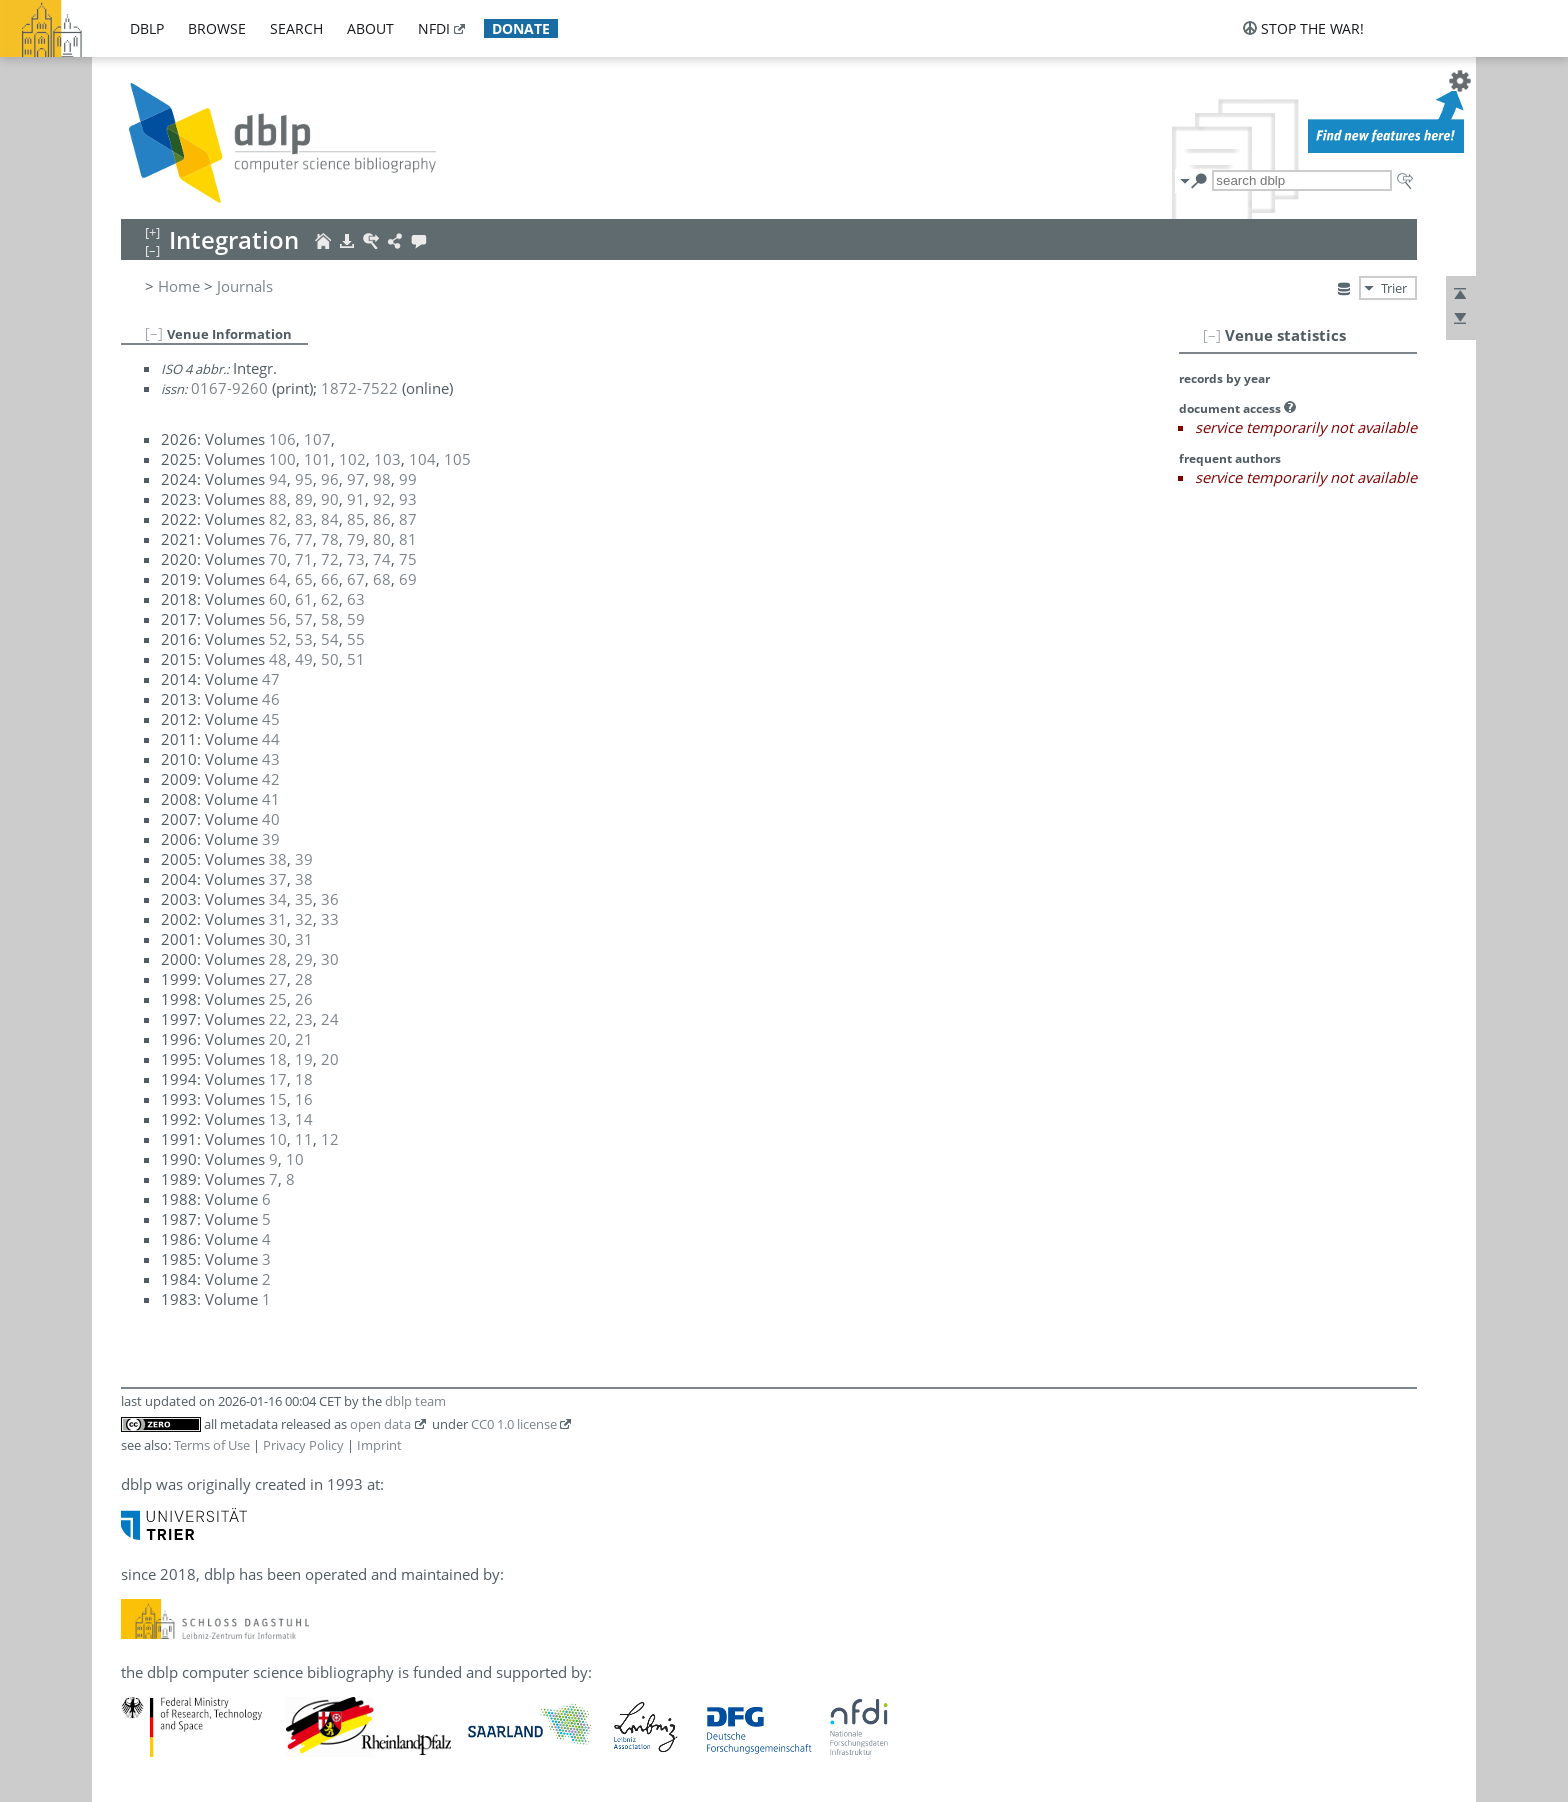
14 (304, 1119)
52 (278, 639)
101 (317, 459)
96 (330, 479)
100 (282, 459)
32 (304, 919)
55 (356, 639)
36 (330, 899)
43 (271, 759)
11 (304, 1139)
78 (330, 539)
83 (304, 519)
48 (278, 659)
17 (278, 1079)
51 (356, 659)
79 (356, 539)
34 (278, 899)
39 (271, 839)
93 (408, 499)
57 (304, 619)
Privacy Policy (303, 1445)
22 (278, 1019)
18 (278, 1059)
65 (304, 579)
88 (278, 499)
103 (387, 459)
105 (457, 459)
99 (408, 479)
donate (521, 28)
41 (271, 799)
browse (217, 28)
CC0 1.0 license (514, 1424)
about (370, 28)
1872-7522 (359, 388)
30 (278, 939)
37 (278, 879)
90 (330, 499)
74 (382, 559)
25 (278, 999)
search (296, 28)
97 (356, 479)
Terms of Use (212, 1445)
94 (278, 479)
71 (304, 559)
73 (356, 559)
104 (422, 459)
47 (271, 679)
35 (304, 899)
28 (278, 959)
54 (330, 639)
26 (304, 999)
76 (278, 539)
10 (278, 1139)
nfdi (434, 28)
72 (330, 559)
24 (330, 1019)
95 (304, 479)
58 (330, 619)
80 (382, 539)
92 (382, 499)
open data (380, 1424)
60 (278, 599)
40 (271, 819)
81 (408, 539)
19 (304, 1059)
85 (356, 519)
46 (271, 699)
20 (278, 1039)
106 (282, 439)
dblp (147, 28)
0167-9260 (229, 388)
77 (304, 539)
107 (317, 439)
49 (304, 659)
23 (304, 1019)
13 (278, 1119)
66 (330, 579)
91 (356, 499)
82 (278, 519)
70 (278, 559)
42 (271, 779)
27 (278, 979)
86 (382, 519)
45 (271, 719)
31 (278, 919)
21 (304, 1039)
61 (304, 599)
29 (304, 959)
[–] (1212, 335)
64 (278, 579)
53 (304, 639)
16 (304, 1099)
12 (330, 1139)
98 (382, 479)
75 (408, 559)
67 (356, 579)
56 (278, 619)
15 (278, 1099)
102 (352, 459)
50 (330, 659)
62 (330, 599)
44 (271, 739)
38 (278, 859)
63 (356, 599)
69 (408, 579)
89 (304, 499)
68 (382, 579)
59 (356, 619)
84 (330, 519)
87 (408, 519)
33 (330, 919)
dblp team (415, 1401)
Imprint (379, 1445)
